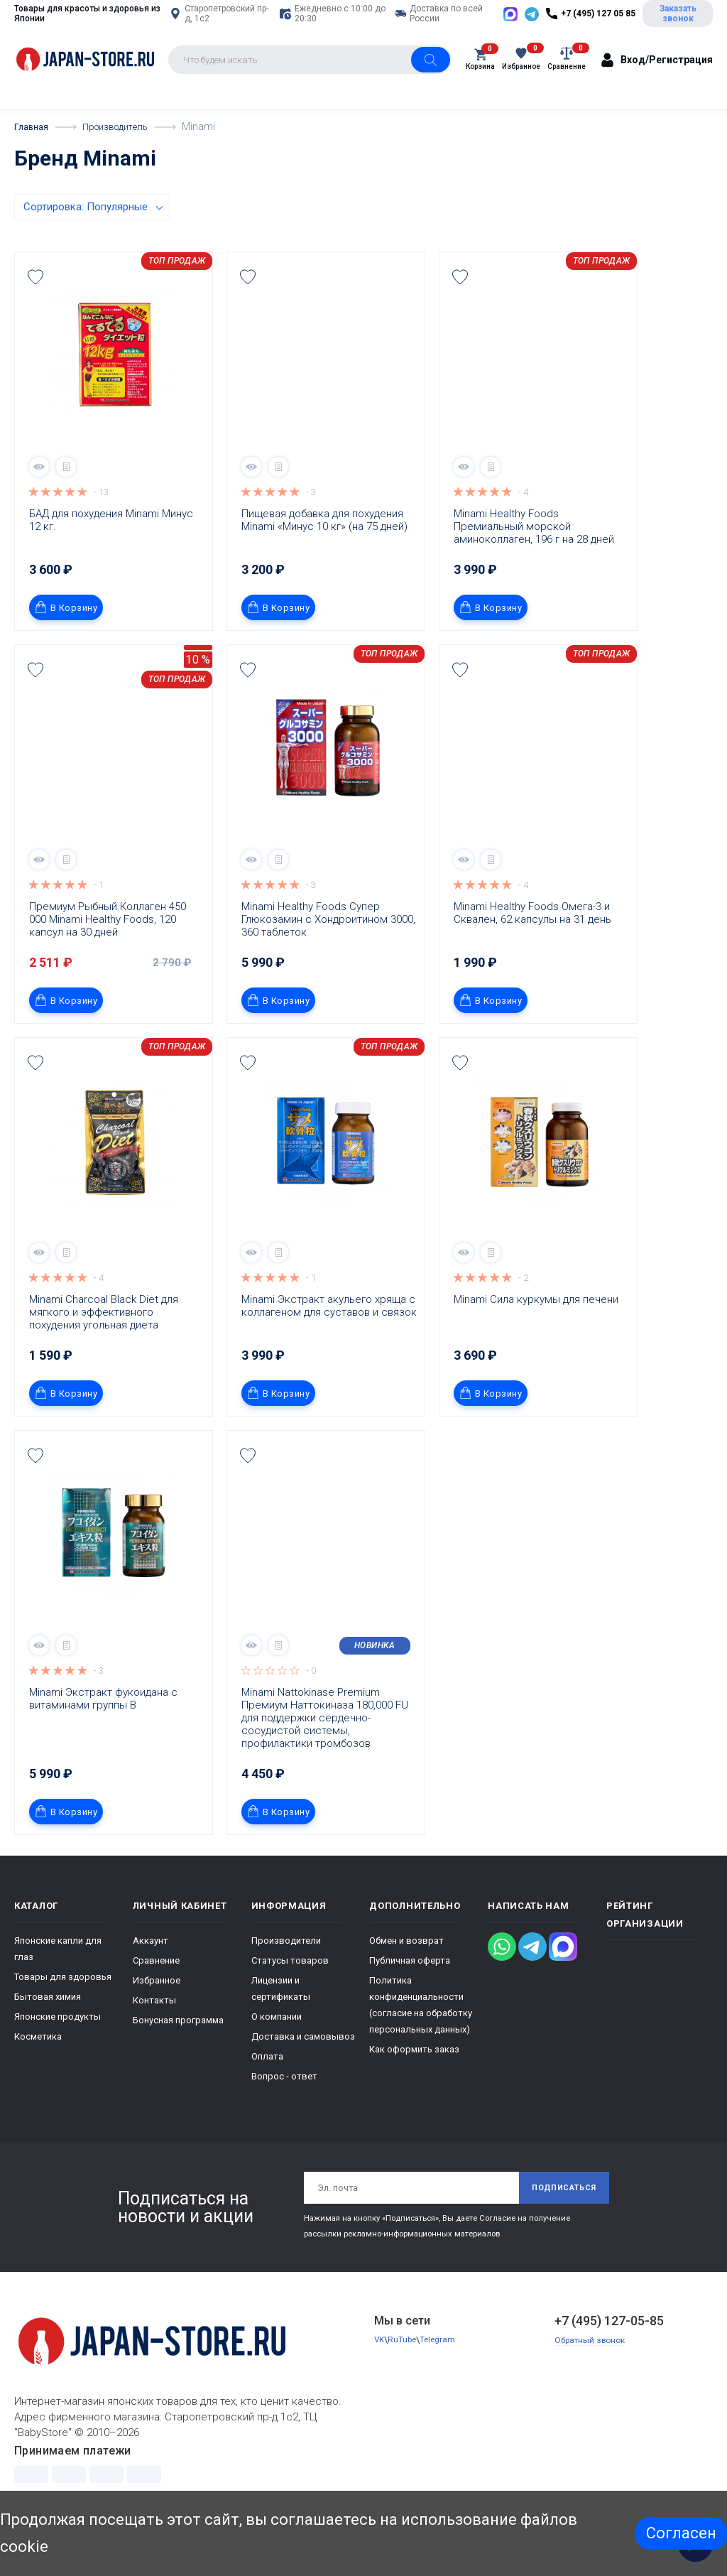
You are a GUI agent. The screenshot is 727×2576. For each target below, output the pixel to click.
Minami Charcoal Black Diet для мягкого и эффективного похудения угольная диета (105, 1347)
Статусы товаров (290, 1996)
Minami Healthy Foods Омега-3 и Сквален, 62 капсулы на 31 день (533, 948)
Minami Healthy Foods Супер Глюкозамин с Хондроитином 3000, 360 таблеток (329, 955)
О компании (276, 2052)
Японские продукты (57, 2052)
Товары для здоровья (62, 2012)
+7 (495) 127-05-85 (609, 2359)
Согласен (681, 2533)
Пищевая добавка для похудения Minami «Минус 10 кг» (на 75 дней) (324, 555)
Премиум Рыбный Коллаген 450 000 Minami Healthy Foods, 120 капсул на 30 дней (109, 955)
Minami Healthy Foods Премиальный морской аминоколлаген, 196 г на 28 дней (534, 562)
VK (380, 2379)
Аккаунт (150, 1976)
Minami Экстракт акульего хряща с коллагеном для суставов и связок (329, 1341)
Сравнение (156, 1996)
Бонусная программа (178, 2055)
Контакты (154, 2035)
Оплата (267, 2092)
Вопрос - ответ (284, 2111)
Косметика (38, 2072)
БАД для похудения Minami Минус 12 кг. (112, 555)
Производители (286, 1976)
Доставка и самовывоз (303, 2072)
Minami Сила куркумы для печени (536, 1334)
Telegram (442, 2379)
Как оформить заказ (414, 2084)
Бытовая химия (47, 2032)
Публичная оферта (409, 1996)
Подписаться (558, 2225)
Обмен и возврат (406, 1976)
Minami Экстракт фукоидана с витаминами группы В (104, 1734)
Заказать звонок (683, 31)
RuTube (404, 2379)
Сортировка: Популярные (85, 242)
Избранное (156, 2016)
